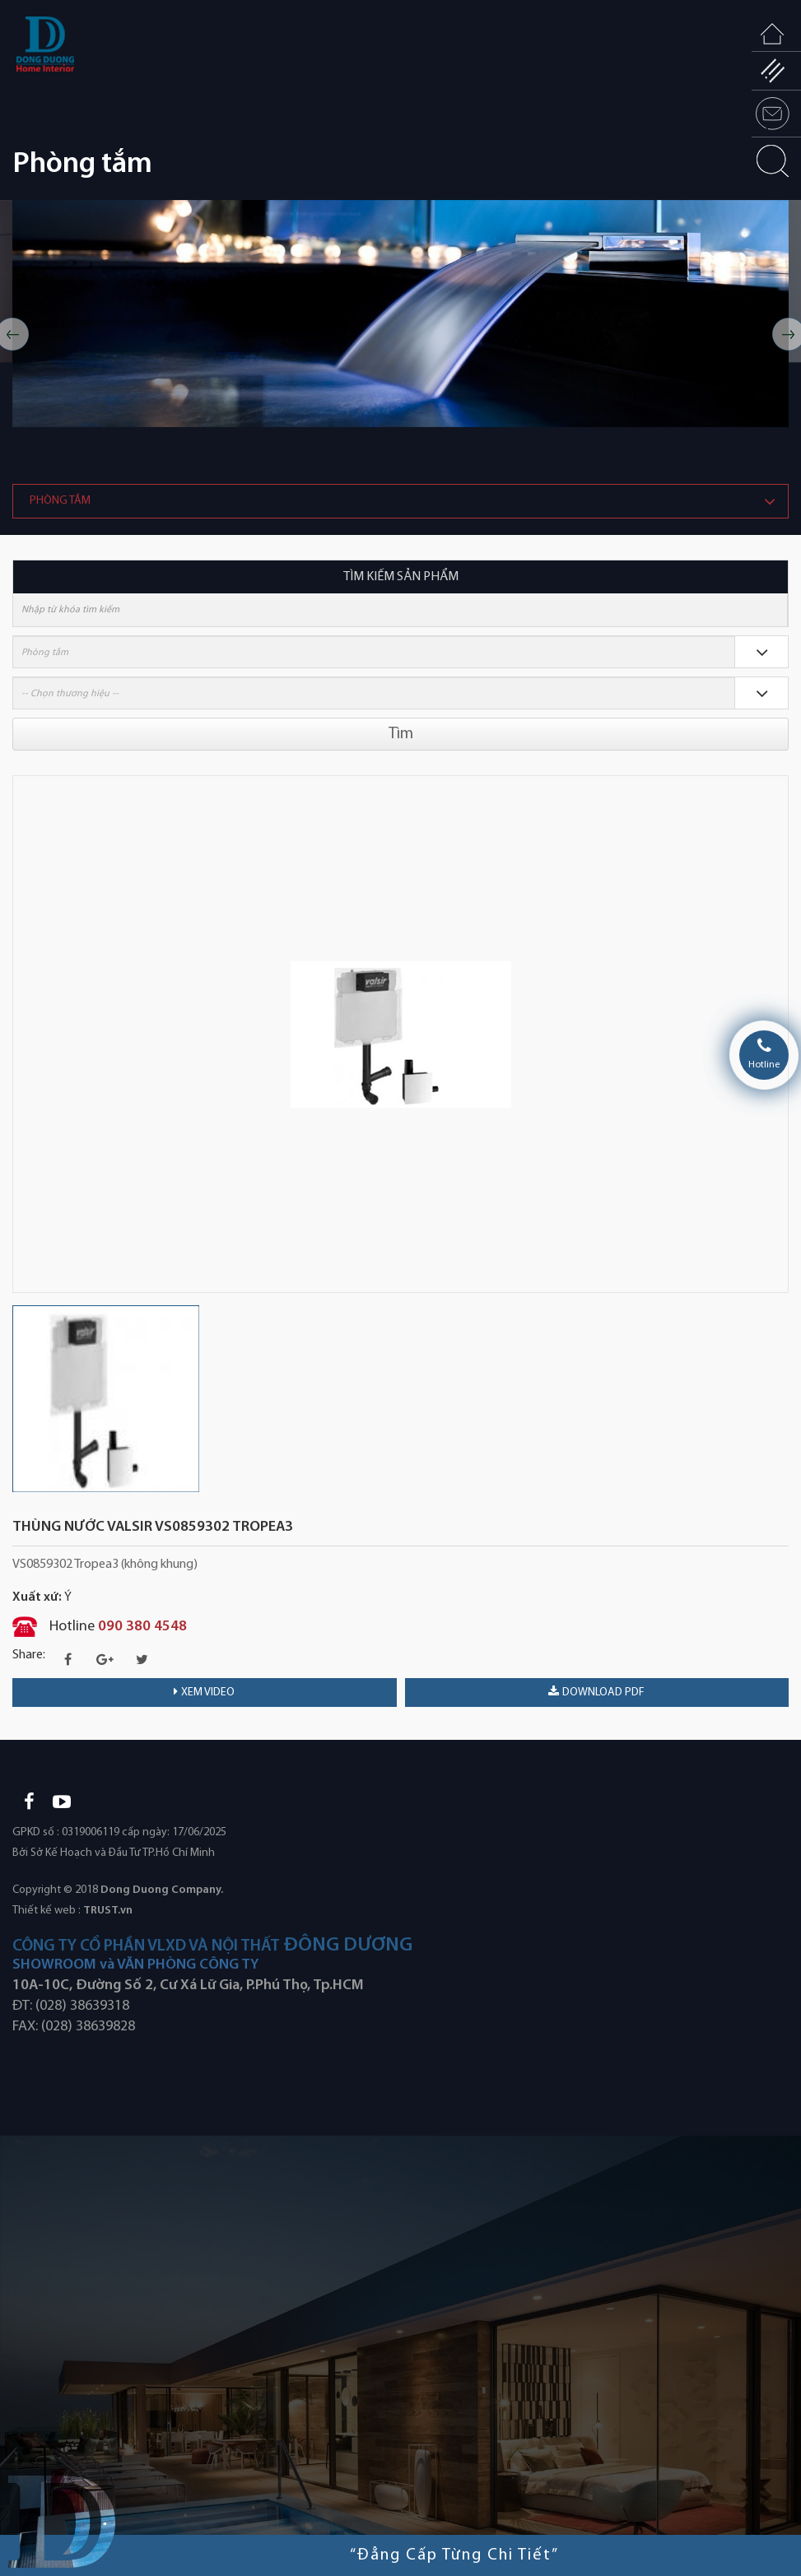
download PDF (596, 1692)
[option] (400, 313)
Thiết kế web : (46, 1910)
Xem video (204, 1692)
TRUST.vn (108, 1910)
